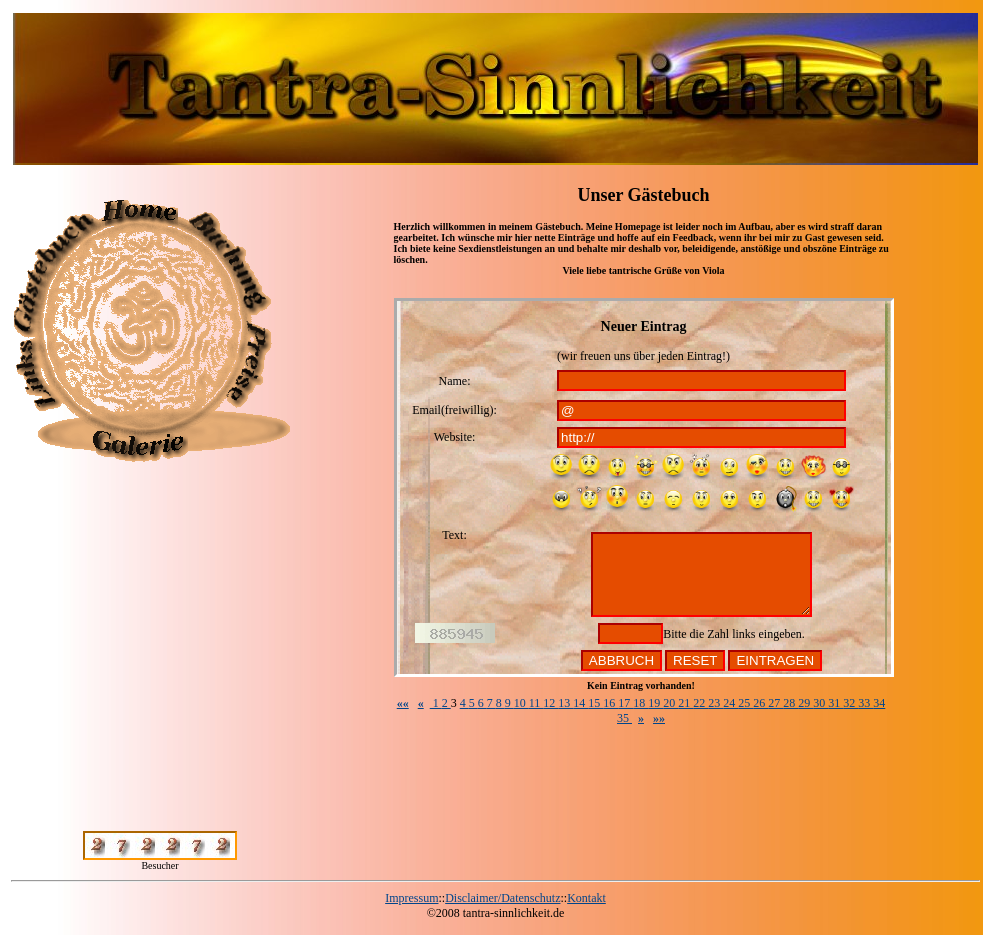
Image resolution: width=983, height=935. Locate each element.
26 (760, 703)
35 (624, 718)
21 (685, 703)
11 (536, 703)
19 (655, 703)
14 (580, 703)
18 (640, 703)
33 (865, 703)
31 (835, 703)
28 (790, 703)
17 (625, 703)
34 (879, 703)
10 (521, 703)
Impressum (411, 898)
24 (730, 703)
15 (595, 703)
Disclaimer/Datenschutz (502, 898)
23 (715, 703)
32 (850, 703)
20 (670, 703)
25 (745, 703)
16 (610, 703)
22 (700, 703)
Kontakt (586, 898)
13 (565, 703)
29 (805, 703)
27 (775, 703)
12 (550, 703)
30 (820, 703)
